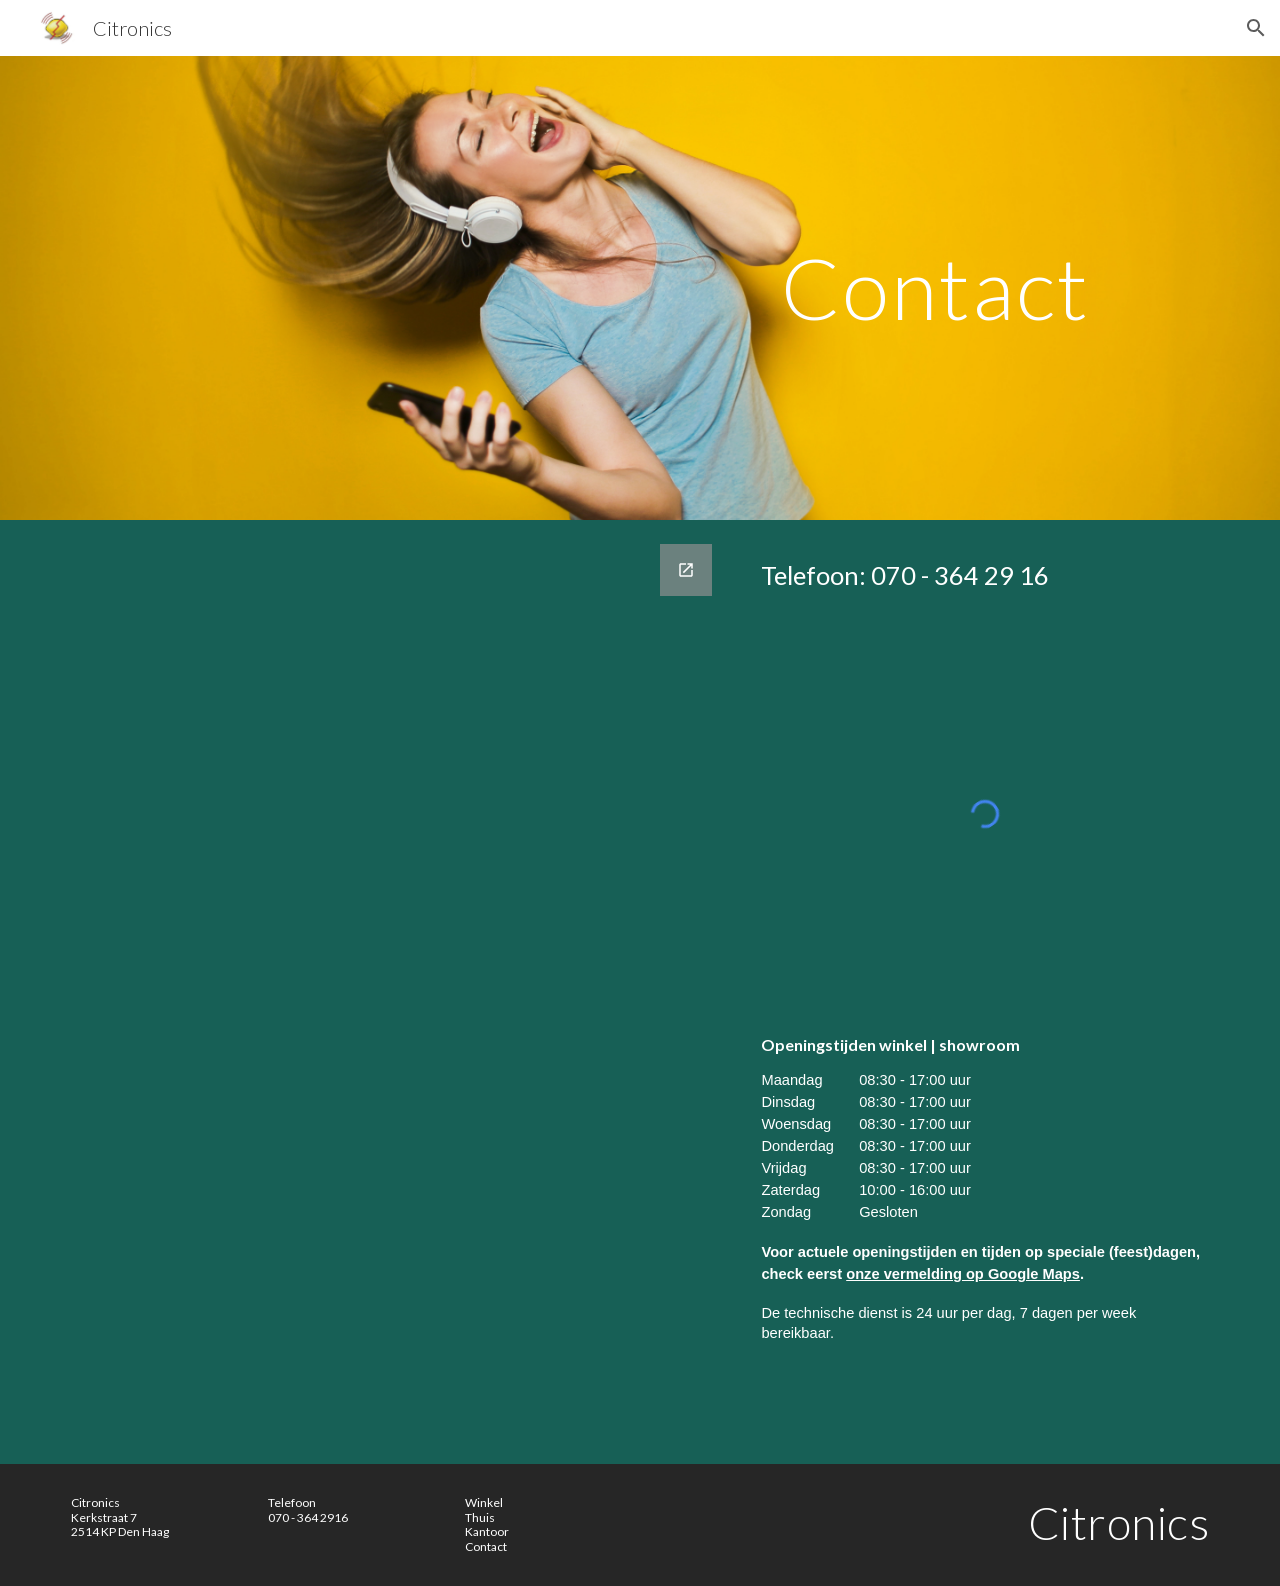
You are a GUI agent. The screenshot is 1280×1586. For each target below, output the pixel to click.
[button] (1256, 28)
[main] (935, 287)
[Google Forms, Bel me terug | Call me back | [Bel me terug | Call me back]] (393, 992)
